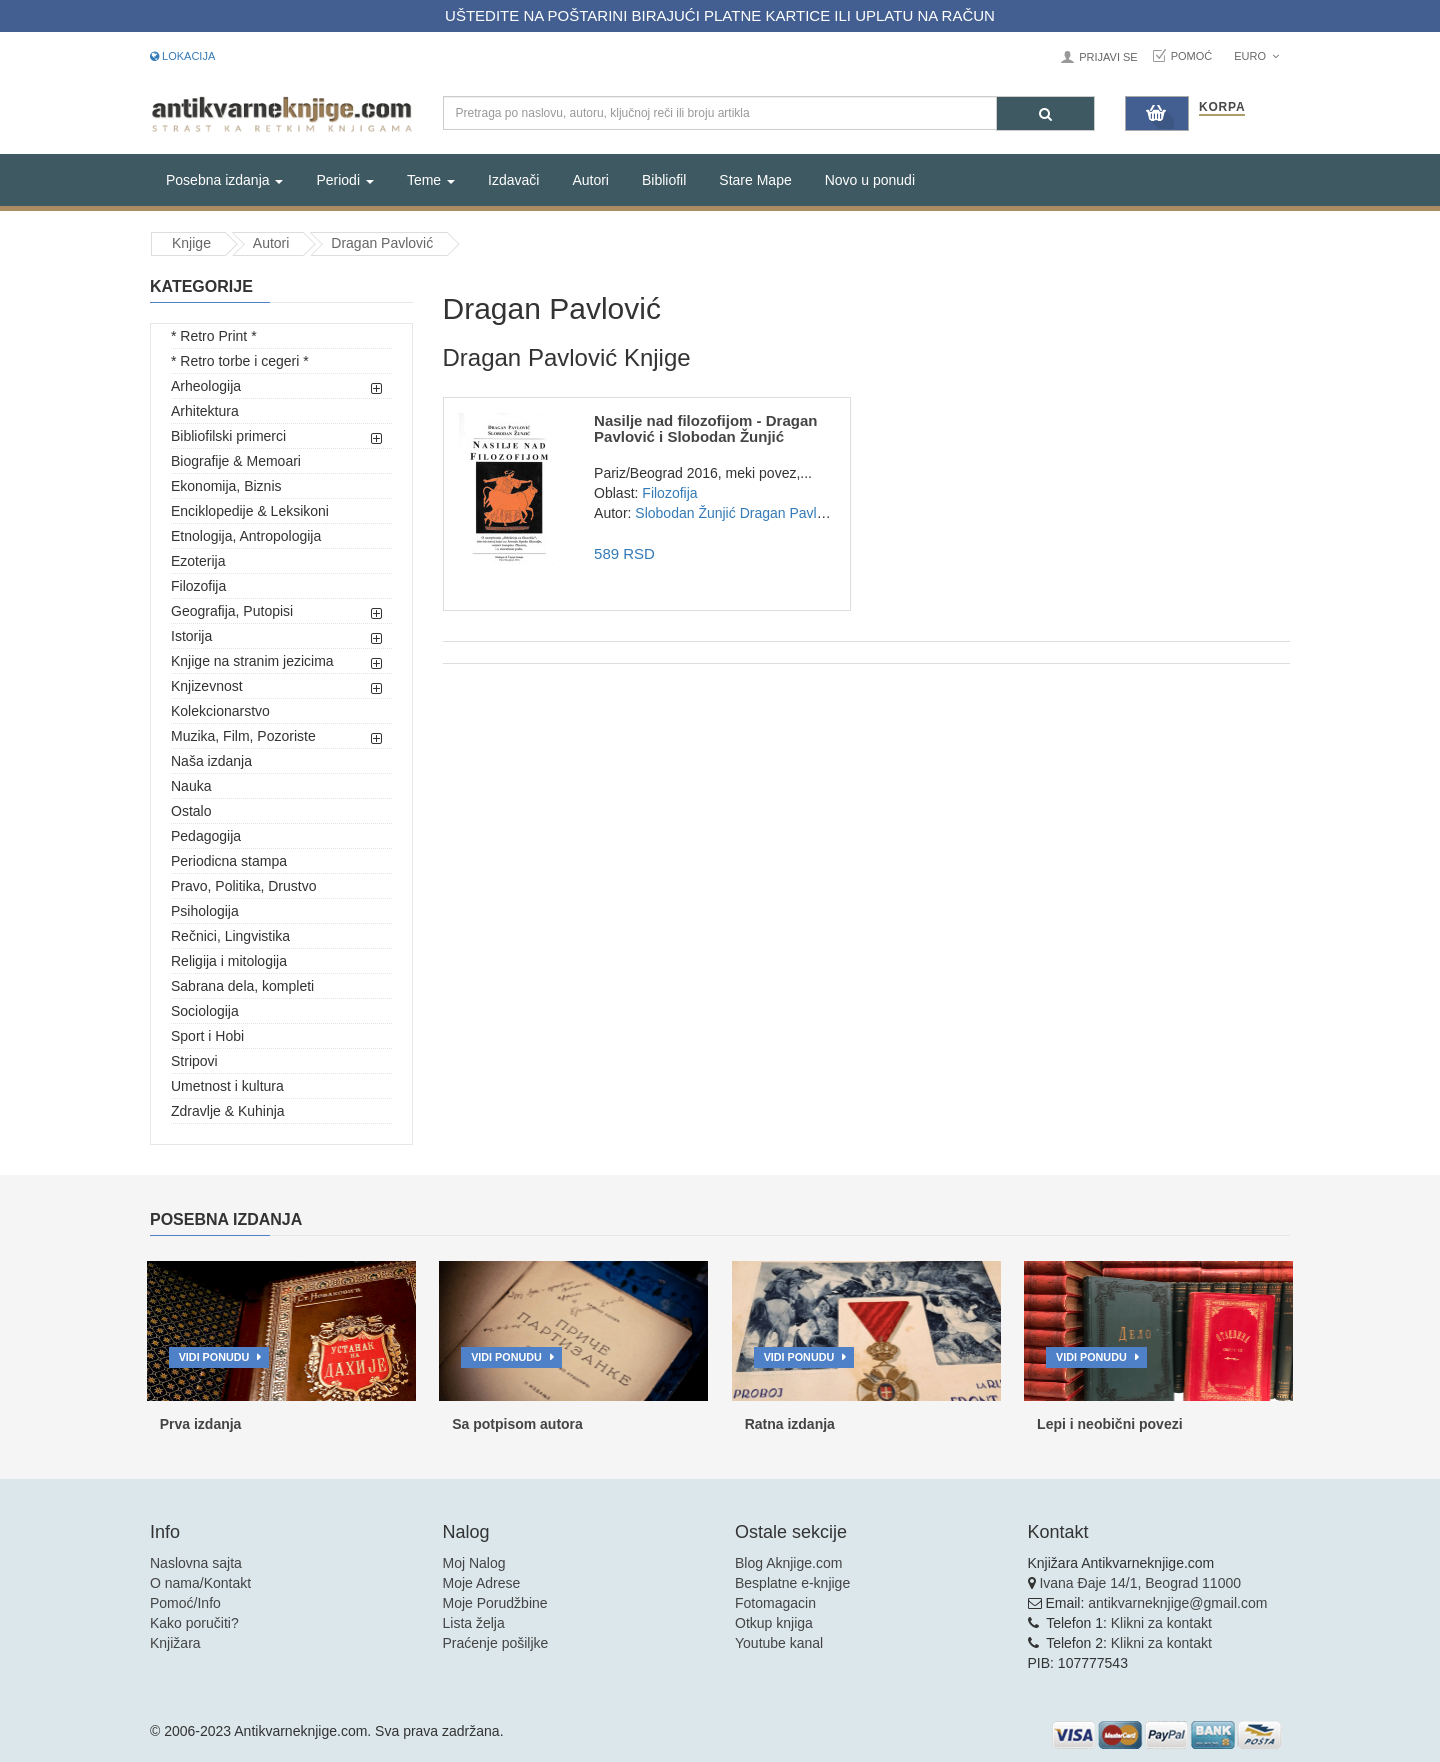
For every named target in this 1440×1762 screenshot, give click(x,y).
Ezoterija (198, 561)
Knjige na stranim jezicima (252, 661)
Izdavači (513, 180)
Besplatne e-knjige (792, 1583)
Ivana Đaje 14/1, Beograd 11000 (1140, 1583)
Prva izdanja (201, 1424)
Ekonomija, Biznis (226, 486)
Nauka (191, 786)
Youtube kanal (779, 1643)
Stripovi (194, 1061)
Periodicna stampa (229, 861)
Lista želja (474, 1623)
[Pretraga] (1045, 113)
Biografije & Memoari (236, 461)
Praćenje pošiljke (496, 1643)
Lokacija (182, 56)
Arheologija (206, 386)
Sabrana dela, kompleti (242, 986)
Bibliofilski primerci (228, 436)
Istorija (191, 636)
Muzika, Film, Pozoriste (243, 736)
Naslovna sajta (196, 1563)
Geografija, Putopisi (232, 611)
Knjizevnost (207, 686)
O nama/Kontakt (200, 1583)
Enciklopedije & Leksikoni (250, 511)
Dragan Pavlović (382, 243)
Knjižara (175, 1643)
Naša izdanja (211, 761)
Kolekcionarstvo (220, 711)
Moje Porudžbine (495, 1603)
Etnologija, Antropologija (246, 536)
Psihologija (205, 911)
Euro (1256, 56)
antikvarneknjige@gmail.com (1177, 1603)
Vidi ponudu (214, 1357)
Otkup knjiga (774, 1623)
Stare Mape (755, 180)
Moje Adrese (482, 1583)
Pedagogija (206, 836)
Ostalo (191, 811)
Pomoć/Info (185, 1603)
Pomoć (1192, 56)
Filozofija (198, 586)
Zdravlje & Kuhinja (228, 1111)
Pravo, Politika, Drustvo (244, 886)
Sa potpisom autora (517, 1424)
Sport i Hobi (207, 1036)
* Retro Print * (214, 336)
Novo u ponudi (870, 180)
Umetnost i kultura (227, 1086)
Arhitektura (205, 411)
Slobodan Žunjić (685, 513)
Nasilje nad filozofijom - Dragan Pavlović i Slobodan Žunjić (705, 429)
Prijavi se (1108, 57)
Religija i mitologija (229, 961)
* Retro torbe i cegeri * (240, 361)
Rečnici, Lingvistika (230, 936)
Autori (590, 180)
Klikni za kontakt (1161, 1623)
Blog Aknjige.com (788, 1563)
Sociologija (205, 1011)
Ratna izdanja (790, 1424)
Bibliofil (664, 180)
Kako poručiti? (194, 1623)
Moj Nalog (474, 1563)
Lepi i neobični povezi (1109, 1424)
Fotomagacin (775, 1603)
